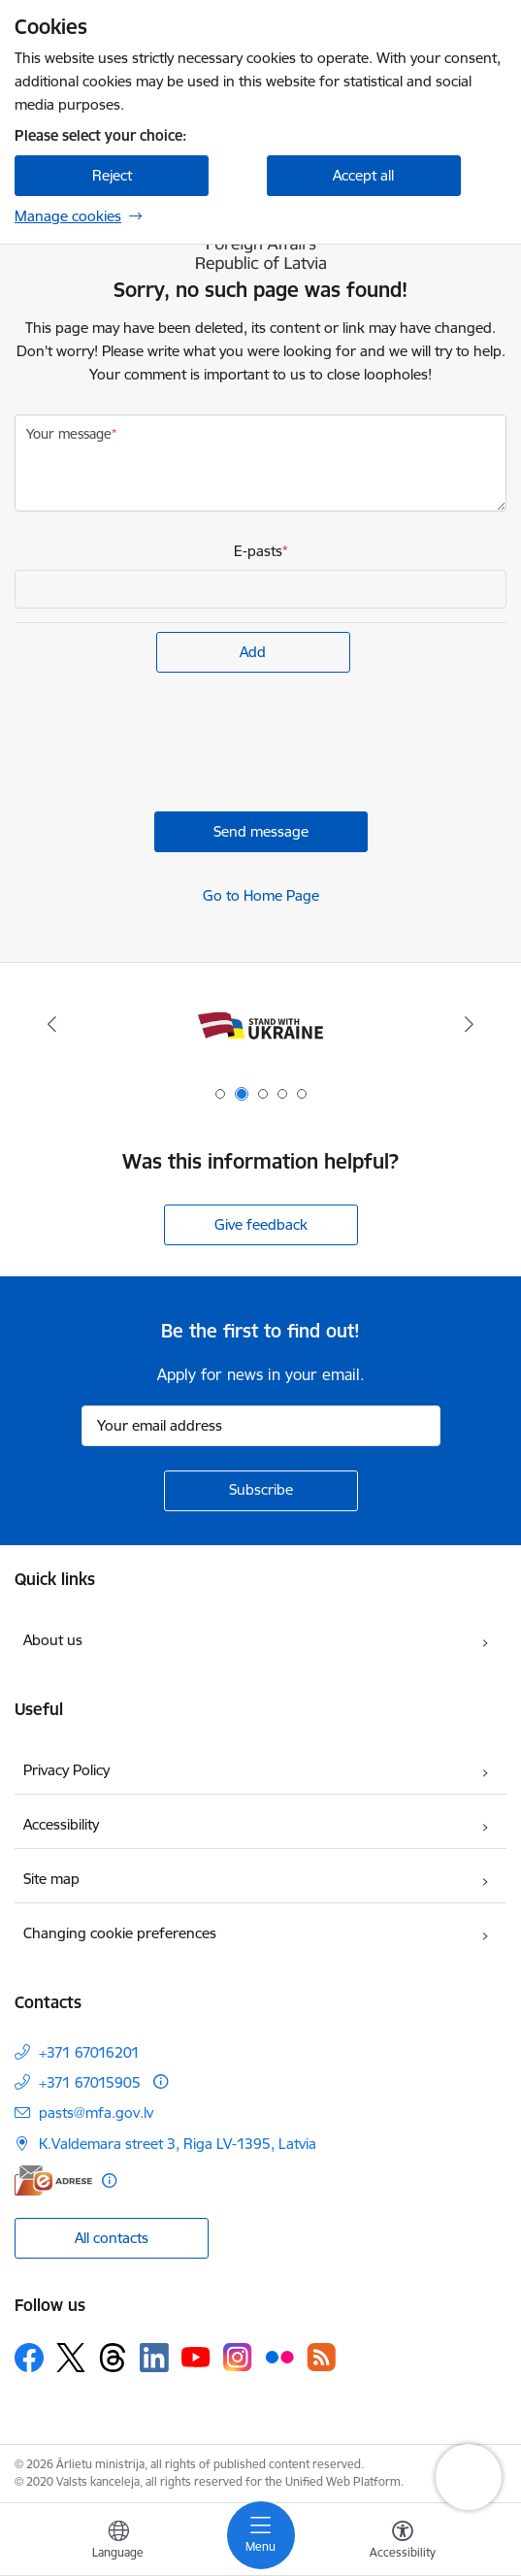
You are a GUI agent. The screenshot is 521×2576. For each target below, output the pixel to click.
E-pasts (258, 551)
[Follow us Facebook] (29, 2357)
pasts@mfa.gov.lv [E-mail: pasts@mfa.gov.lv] (96, 2112)
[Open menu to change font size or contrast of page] (403, 2542)
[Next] (468, 1024)
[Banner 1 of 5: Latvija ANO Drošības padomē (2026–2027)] (261, 1024)
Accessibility (61, 1824)
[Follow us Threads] (112, 2357)
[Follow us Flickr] (279, 2356)
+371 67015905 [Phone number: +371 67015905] (90, 2082)
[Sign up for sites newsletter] (261, 1490)
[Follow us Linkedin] (154, 2357)
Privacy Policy (66, 1770)
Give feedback (261, 1224)
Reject (112, 175)
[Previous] (52, 1024)
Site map (51, 1878)
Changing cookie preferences (119, 1933)
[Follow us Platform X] (70, 2357)
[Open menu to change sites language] (118, 2542)
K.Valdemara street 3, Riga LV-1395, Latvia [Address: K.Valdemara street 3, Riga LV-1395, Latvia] (177, 2143)
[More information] (160, 2081)
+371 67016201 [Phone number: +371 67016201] (89, 2052)
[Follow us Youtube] (196, 2356)
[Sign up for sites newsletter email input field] (260, 1425)
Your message (69, 434)
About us (52, 1640)
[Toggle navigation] (261, 2535)
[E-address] (53, 2180)
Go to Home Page (261, 895)
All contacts (111, 2238)
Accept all (363, 175)
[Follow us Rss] (321, 2357)
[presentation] (162, 744)
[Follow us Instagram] (237, 2357)
